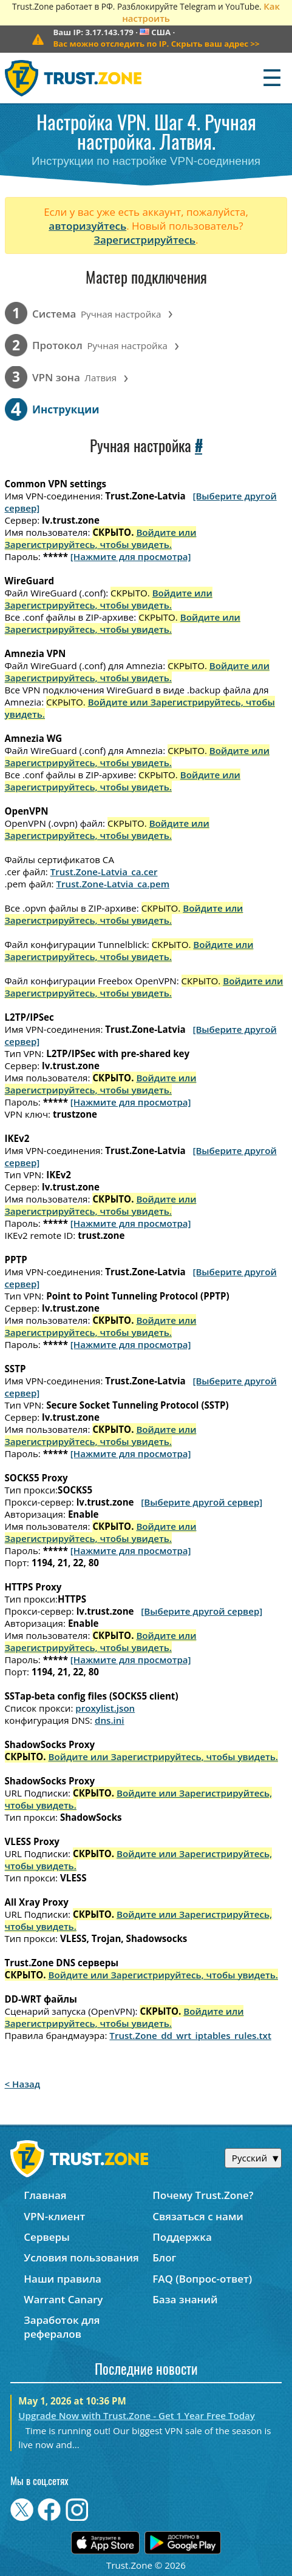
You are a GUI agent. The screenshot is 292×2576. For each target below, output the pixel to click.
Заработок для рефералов (62, 2327)
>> (156, 43)
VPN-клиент (54, 2216)
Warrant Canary (63, 2299)
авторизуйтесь (87, 226)
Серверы (47, 2237)
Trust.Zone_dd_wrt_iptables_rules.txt (190, 2035)
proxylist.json (105, 1708)
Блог (164, 2257)
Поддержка (182, 2237)
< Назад (23, 2084)
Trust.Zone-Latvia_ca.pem (113, 884)
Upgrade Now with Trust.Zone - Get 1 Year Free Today (136, 2415)
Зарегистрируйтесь (144, 240)
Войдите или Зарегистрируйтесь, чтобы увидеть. (101, 538)
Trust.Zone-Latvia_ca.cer (104, 872)
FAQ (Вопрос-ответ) (202, 2279)
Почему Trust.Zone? (202, 2195)
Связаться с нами (197, 2216)
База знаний (184, 2299)
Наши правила (62, 2279)
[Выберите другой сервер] (201, 1502)
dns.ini (109, 1720)
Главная (45, 2195)
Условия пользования (81, 2257)
